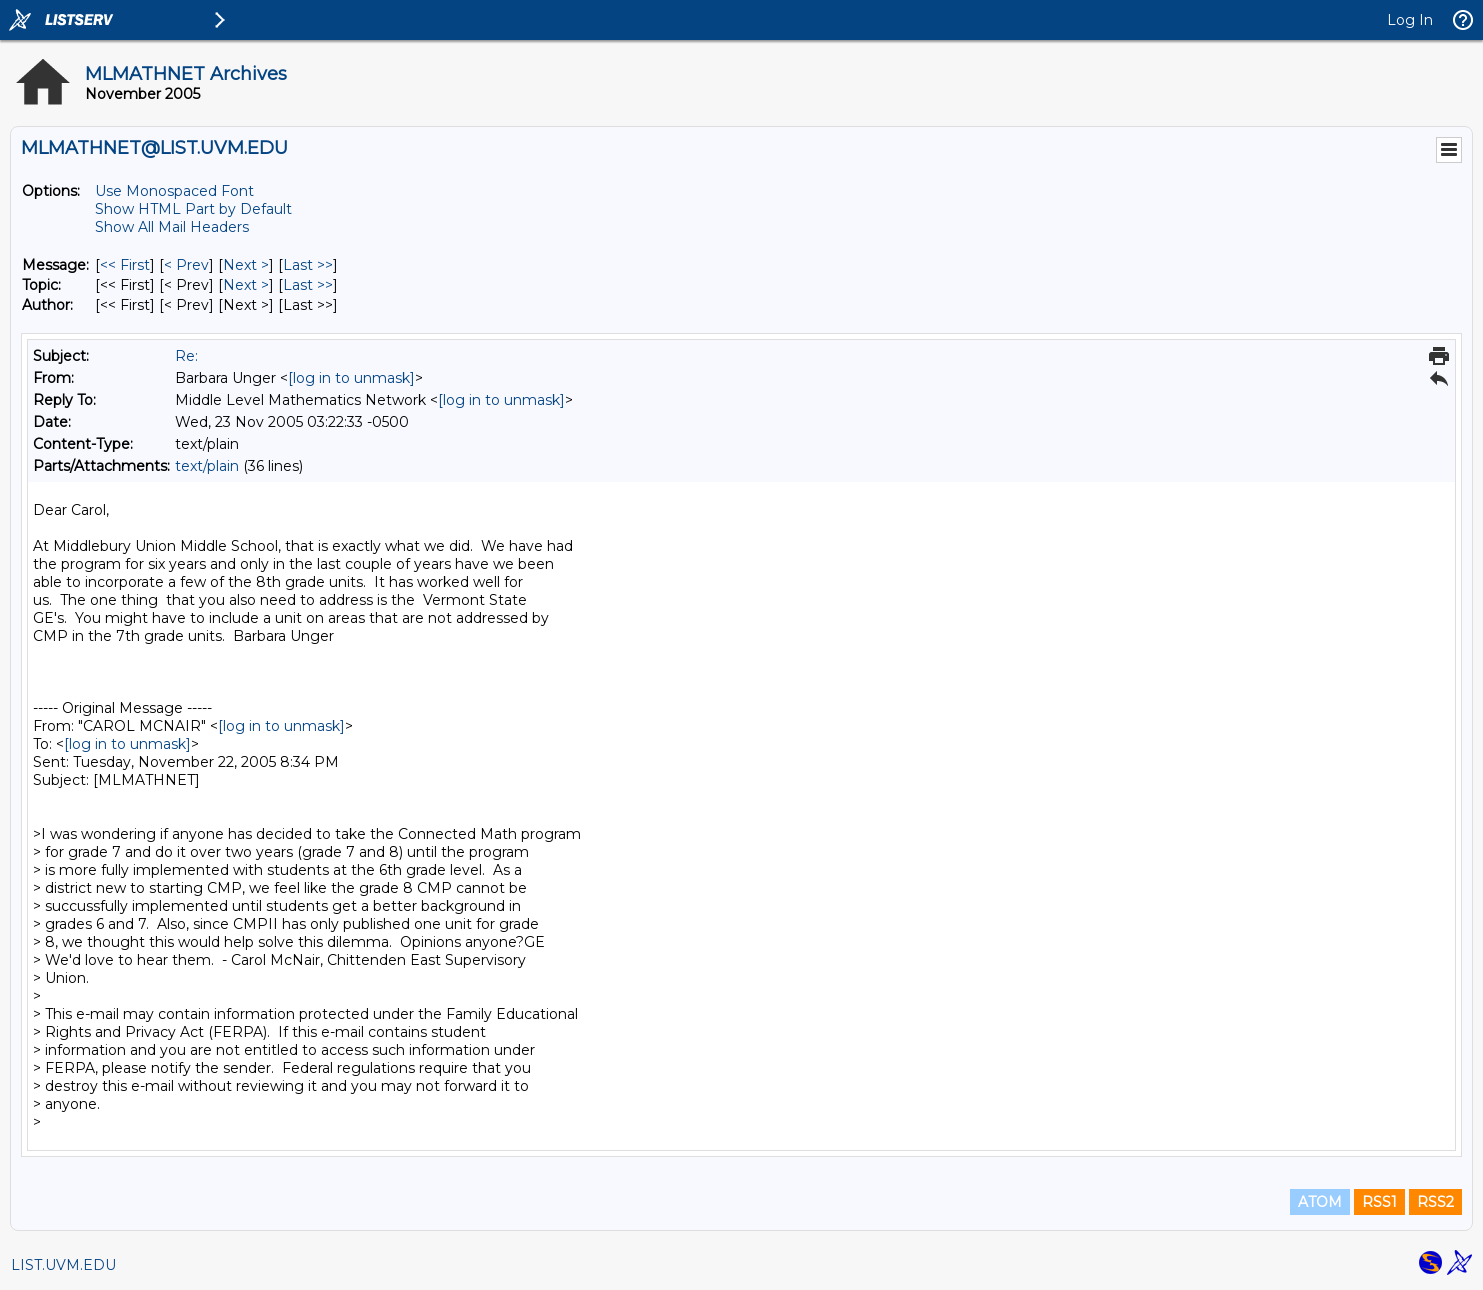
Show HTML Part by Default (193, 209)
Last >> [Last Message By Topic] (308, 285)
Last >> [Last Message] (308, 265)
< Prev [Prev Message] (186, 265)
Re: (186, 356)
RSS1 (1379, 1202)
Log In (1410, 20)
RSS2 (1435, 1202)
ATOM (1320, 1202)
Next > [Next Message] (246, 265)
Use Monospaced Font (174, 191)
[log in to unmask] (351, 378)
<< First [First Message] (125, 265)
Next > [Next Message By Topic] (246, 285)
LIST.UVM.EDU (63, 1265)
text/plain (207, 466)
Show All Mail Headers (172, 227)
